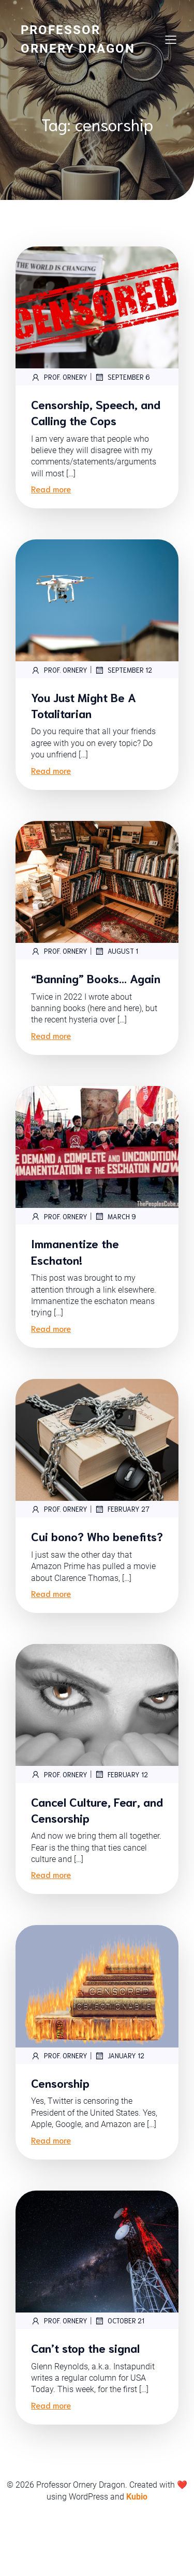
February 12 (121, 1817)
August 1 (116, 961)
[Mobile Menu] (170, 39)
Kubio (136, 2551)
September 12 (123, 670)
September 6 (122, 377)
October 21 (119, 2375)
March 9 (115, 1243)
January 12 (119, 2098)
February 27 (122, 1536)
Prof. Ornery (59, 377)
